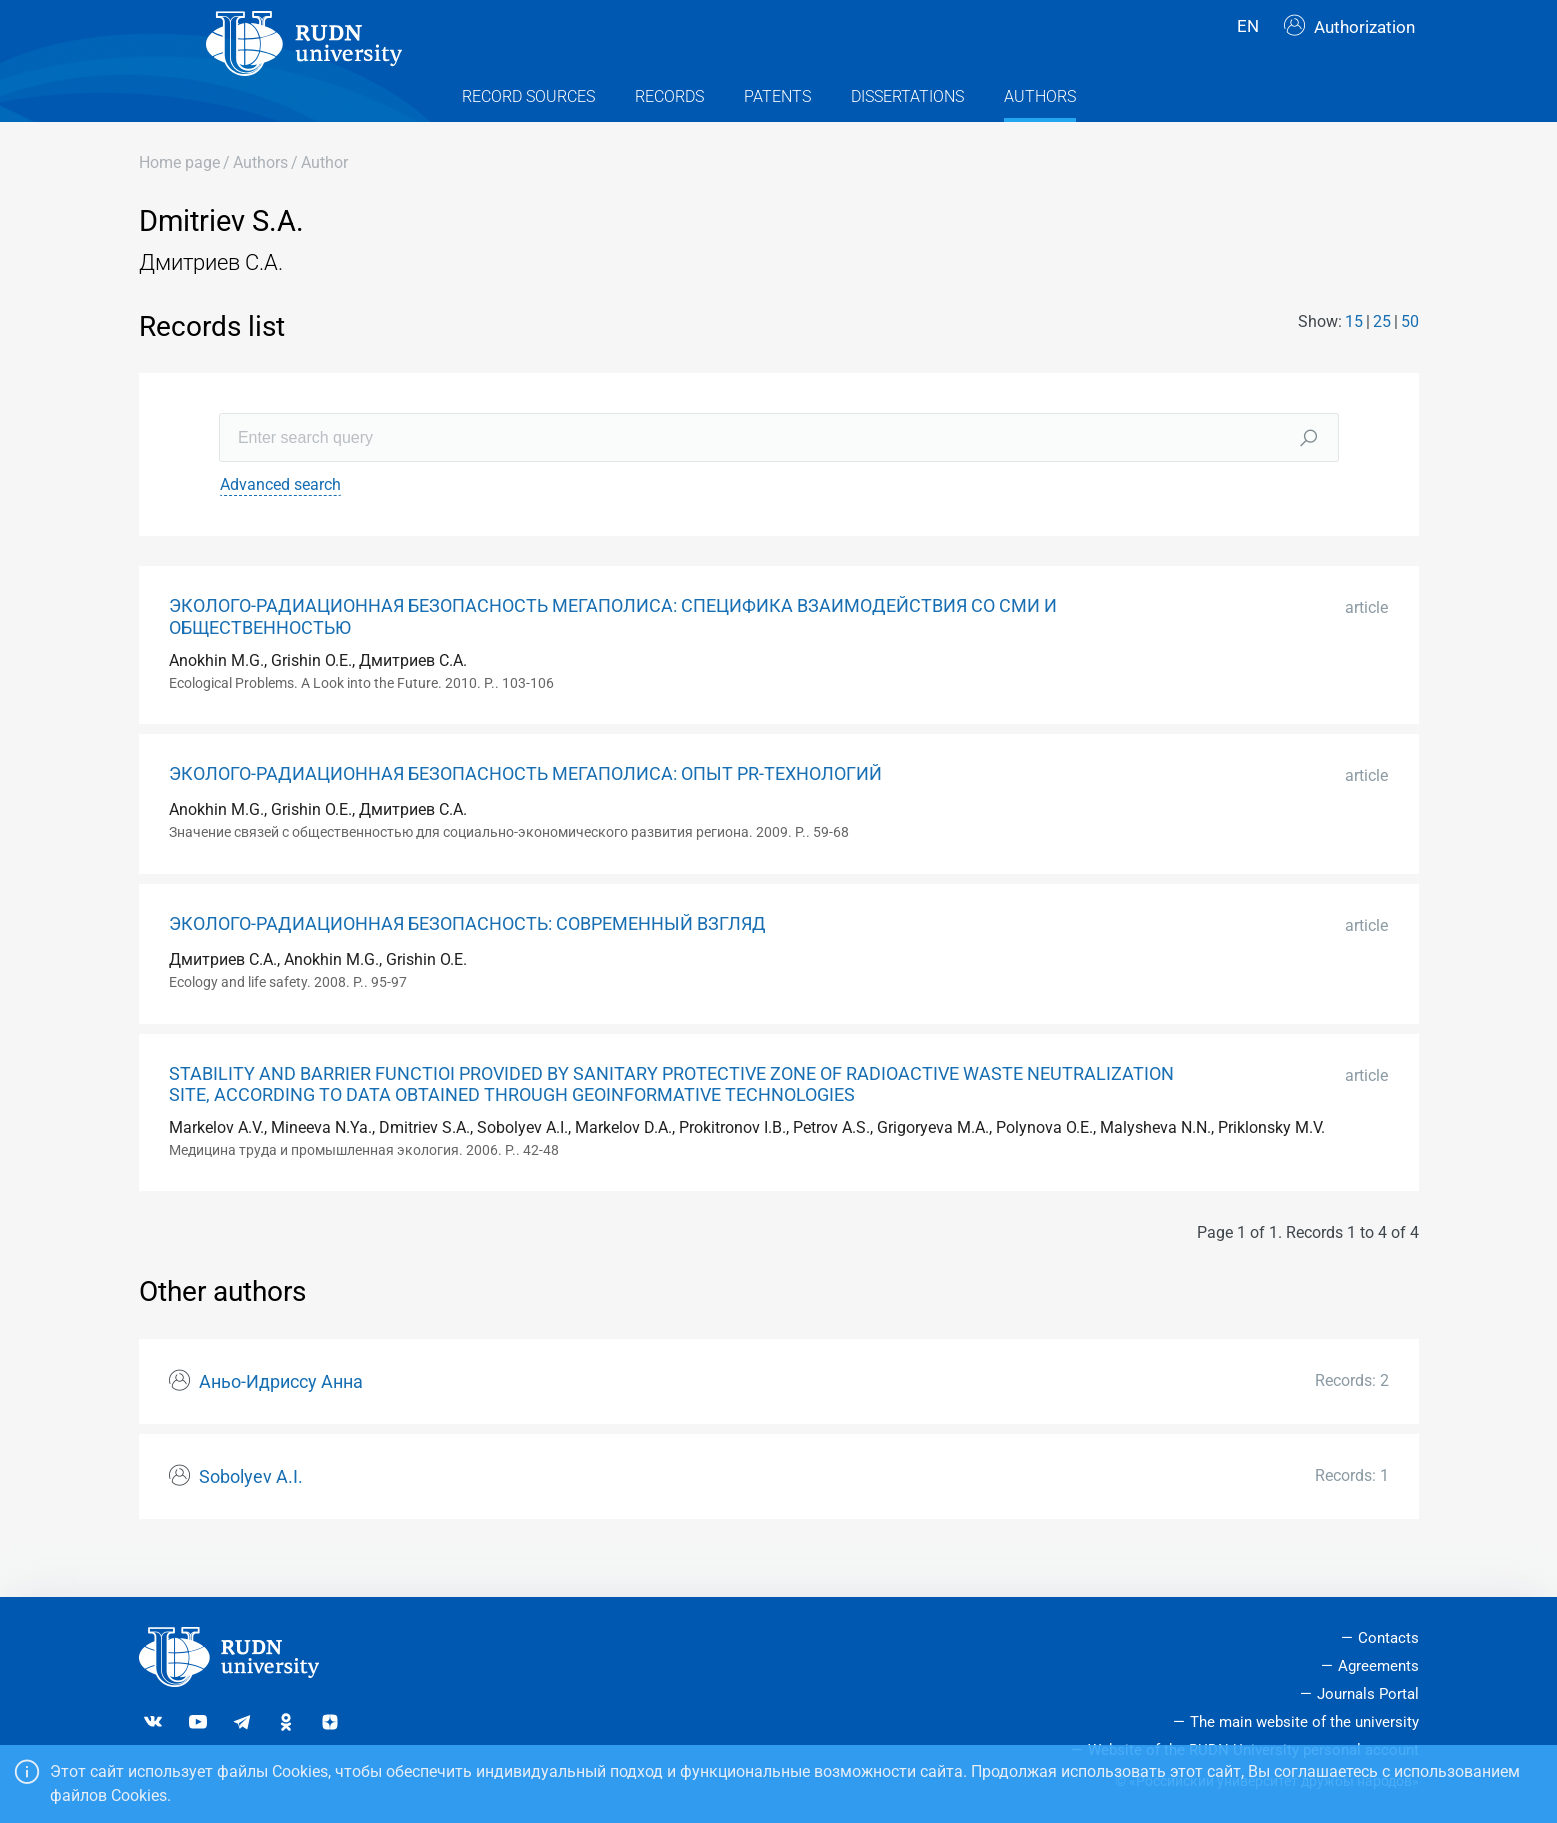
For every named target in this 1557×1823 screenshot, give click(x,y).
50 (1410, 359)
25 (1382, 359)
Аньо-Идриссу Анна (281, 1420)
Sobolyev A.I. (251, 1515)
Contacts (1388, 1638)
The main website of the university (1304, 1722)
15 (1354, 359)
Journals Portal (1368, 1694)
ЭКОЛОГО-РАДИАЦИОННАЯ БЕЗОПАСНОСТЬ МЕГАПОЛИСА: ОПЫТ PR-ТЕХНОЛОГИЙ (525, 813)
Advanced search (280, 523)
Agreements (1378, 1666)
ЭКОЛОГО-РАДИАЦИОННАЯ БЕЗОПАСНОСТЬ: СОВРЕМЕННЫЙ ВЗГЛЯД (467, 962)
